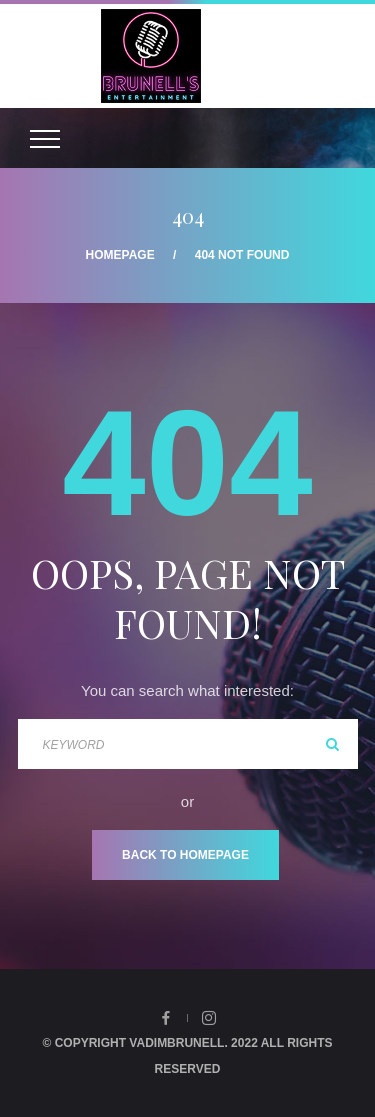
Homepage (120, 255)
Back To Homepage (185, 855)
